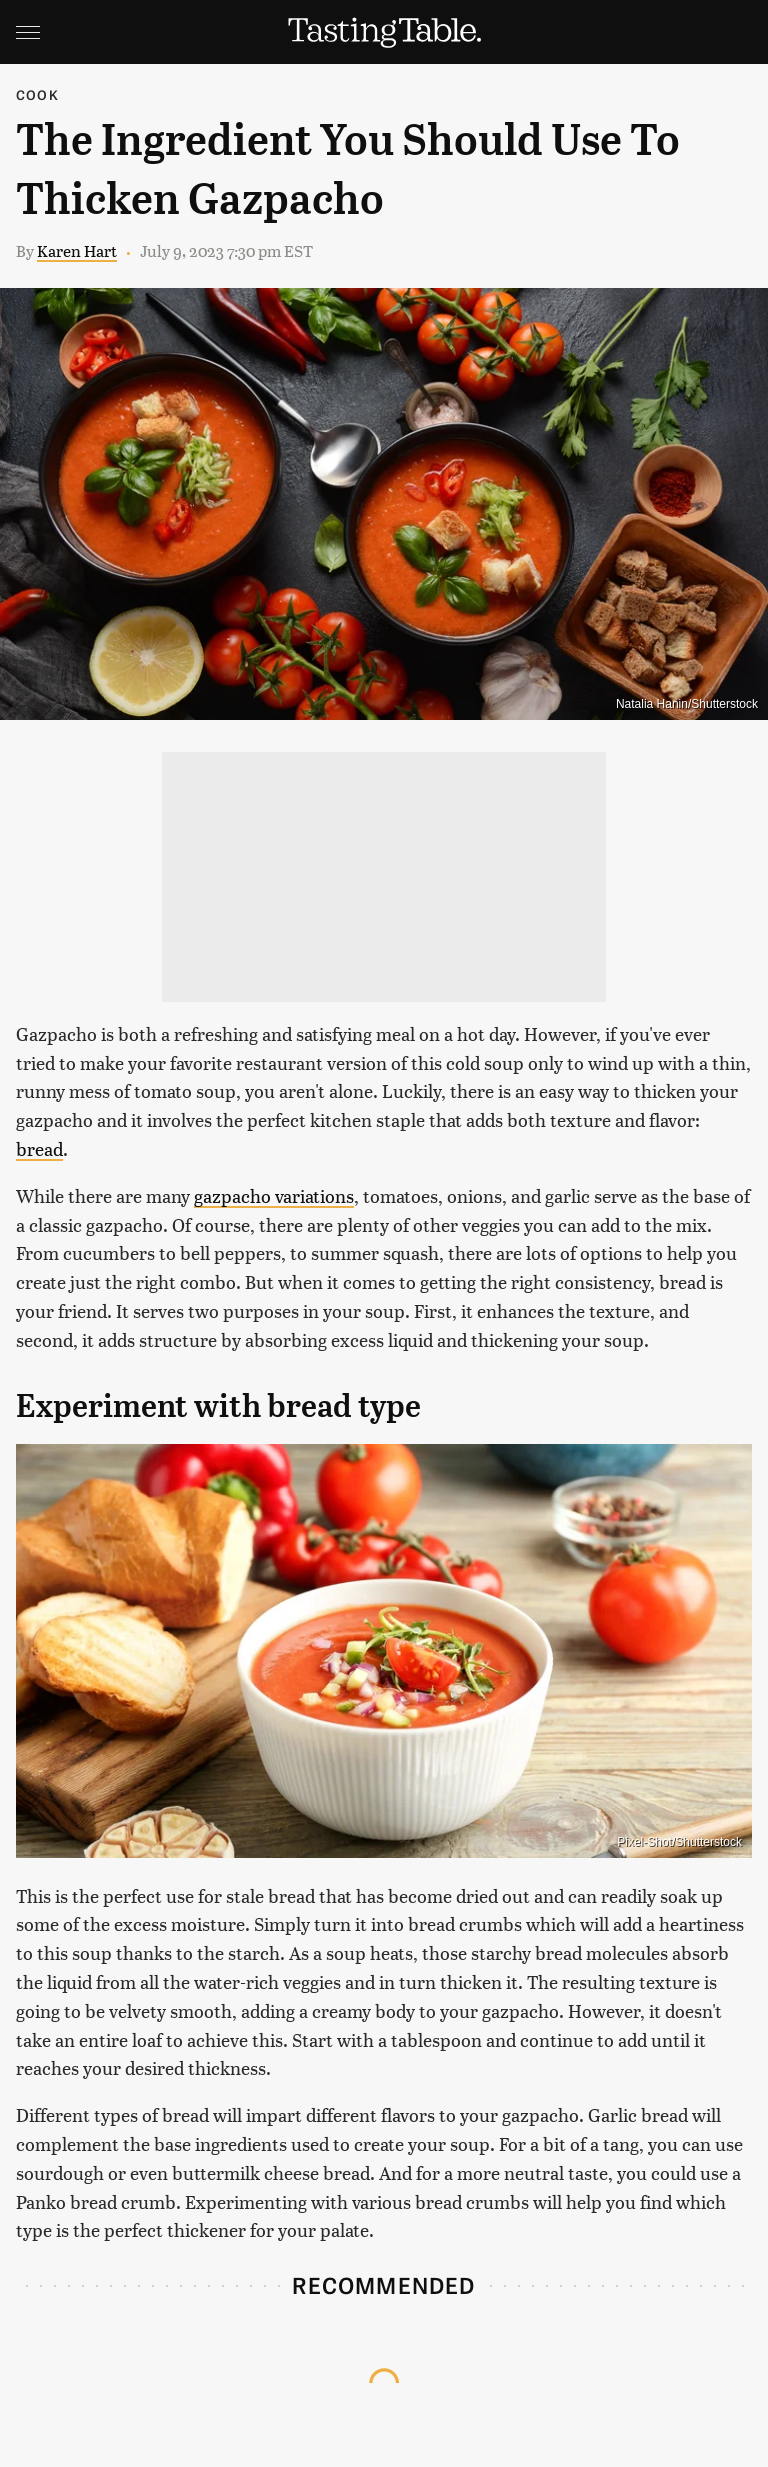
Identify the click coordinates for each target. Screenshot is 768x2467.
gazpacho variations (274, 1195)
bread (39, 1148)
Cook (37, 94)
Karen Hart (77, 250)
